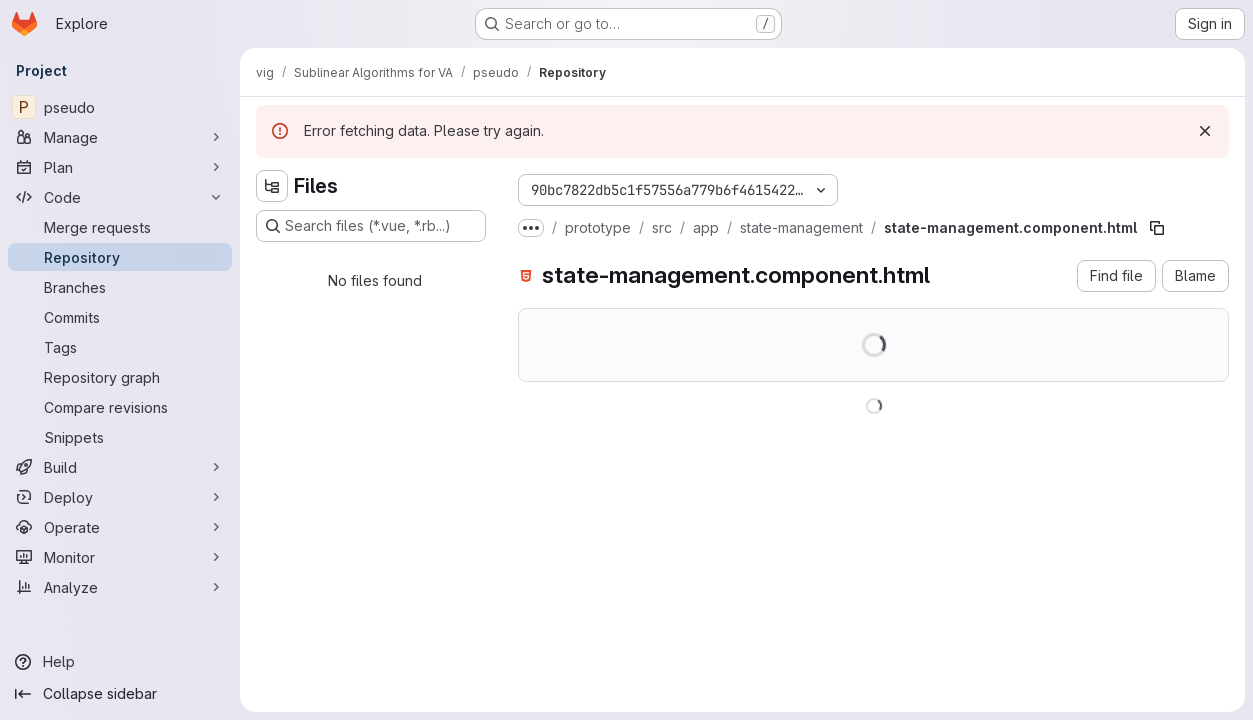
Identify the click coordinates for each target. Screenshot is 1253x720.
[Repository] (120, 257)
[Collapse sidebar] (120, 694)
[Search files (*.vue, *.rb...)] (371, 226)
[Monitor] (120, 557)
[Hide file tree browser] (272, 186)
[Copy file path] (1157, 228)
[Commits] (120, 317)
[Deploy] (120, 497)
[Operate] (120, 527)
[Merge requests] (120, 227)
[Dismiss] (1205, 131)
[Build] (120, 467)
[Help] (120, 662)
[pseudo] (120, 107)
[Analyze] (120, 587)
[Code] (120, 197)
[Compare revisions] (120, 407)
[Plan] (120, 167)
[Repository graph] (120, 377)
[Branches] (120, 287)
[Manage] (120, 137)
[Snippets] (120, 437)
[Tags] (120, 347)
